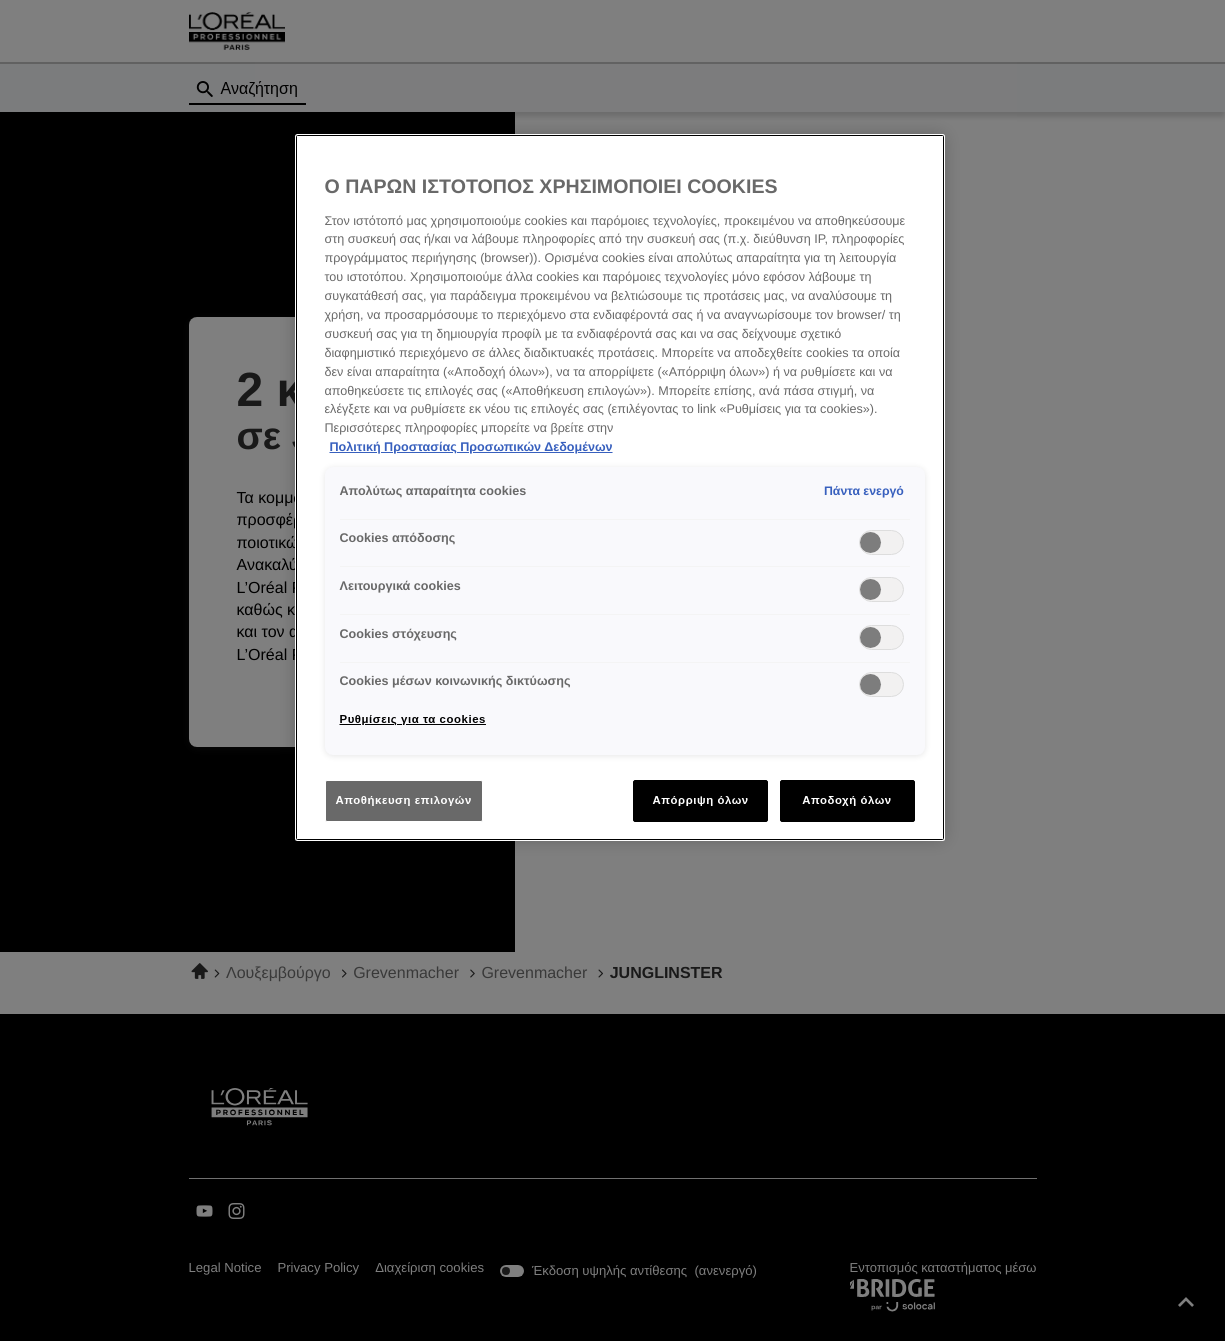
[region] (620, 487)
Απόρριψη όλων (700, 800)
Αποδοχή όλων (847, 800)
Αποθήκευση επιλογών (404, 800)
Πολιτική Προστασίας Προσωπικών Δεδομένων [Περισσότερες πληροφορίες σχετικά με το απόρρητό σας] (471, 447)
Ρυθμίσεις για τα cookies (413, 719)
